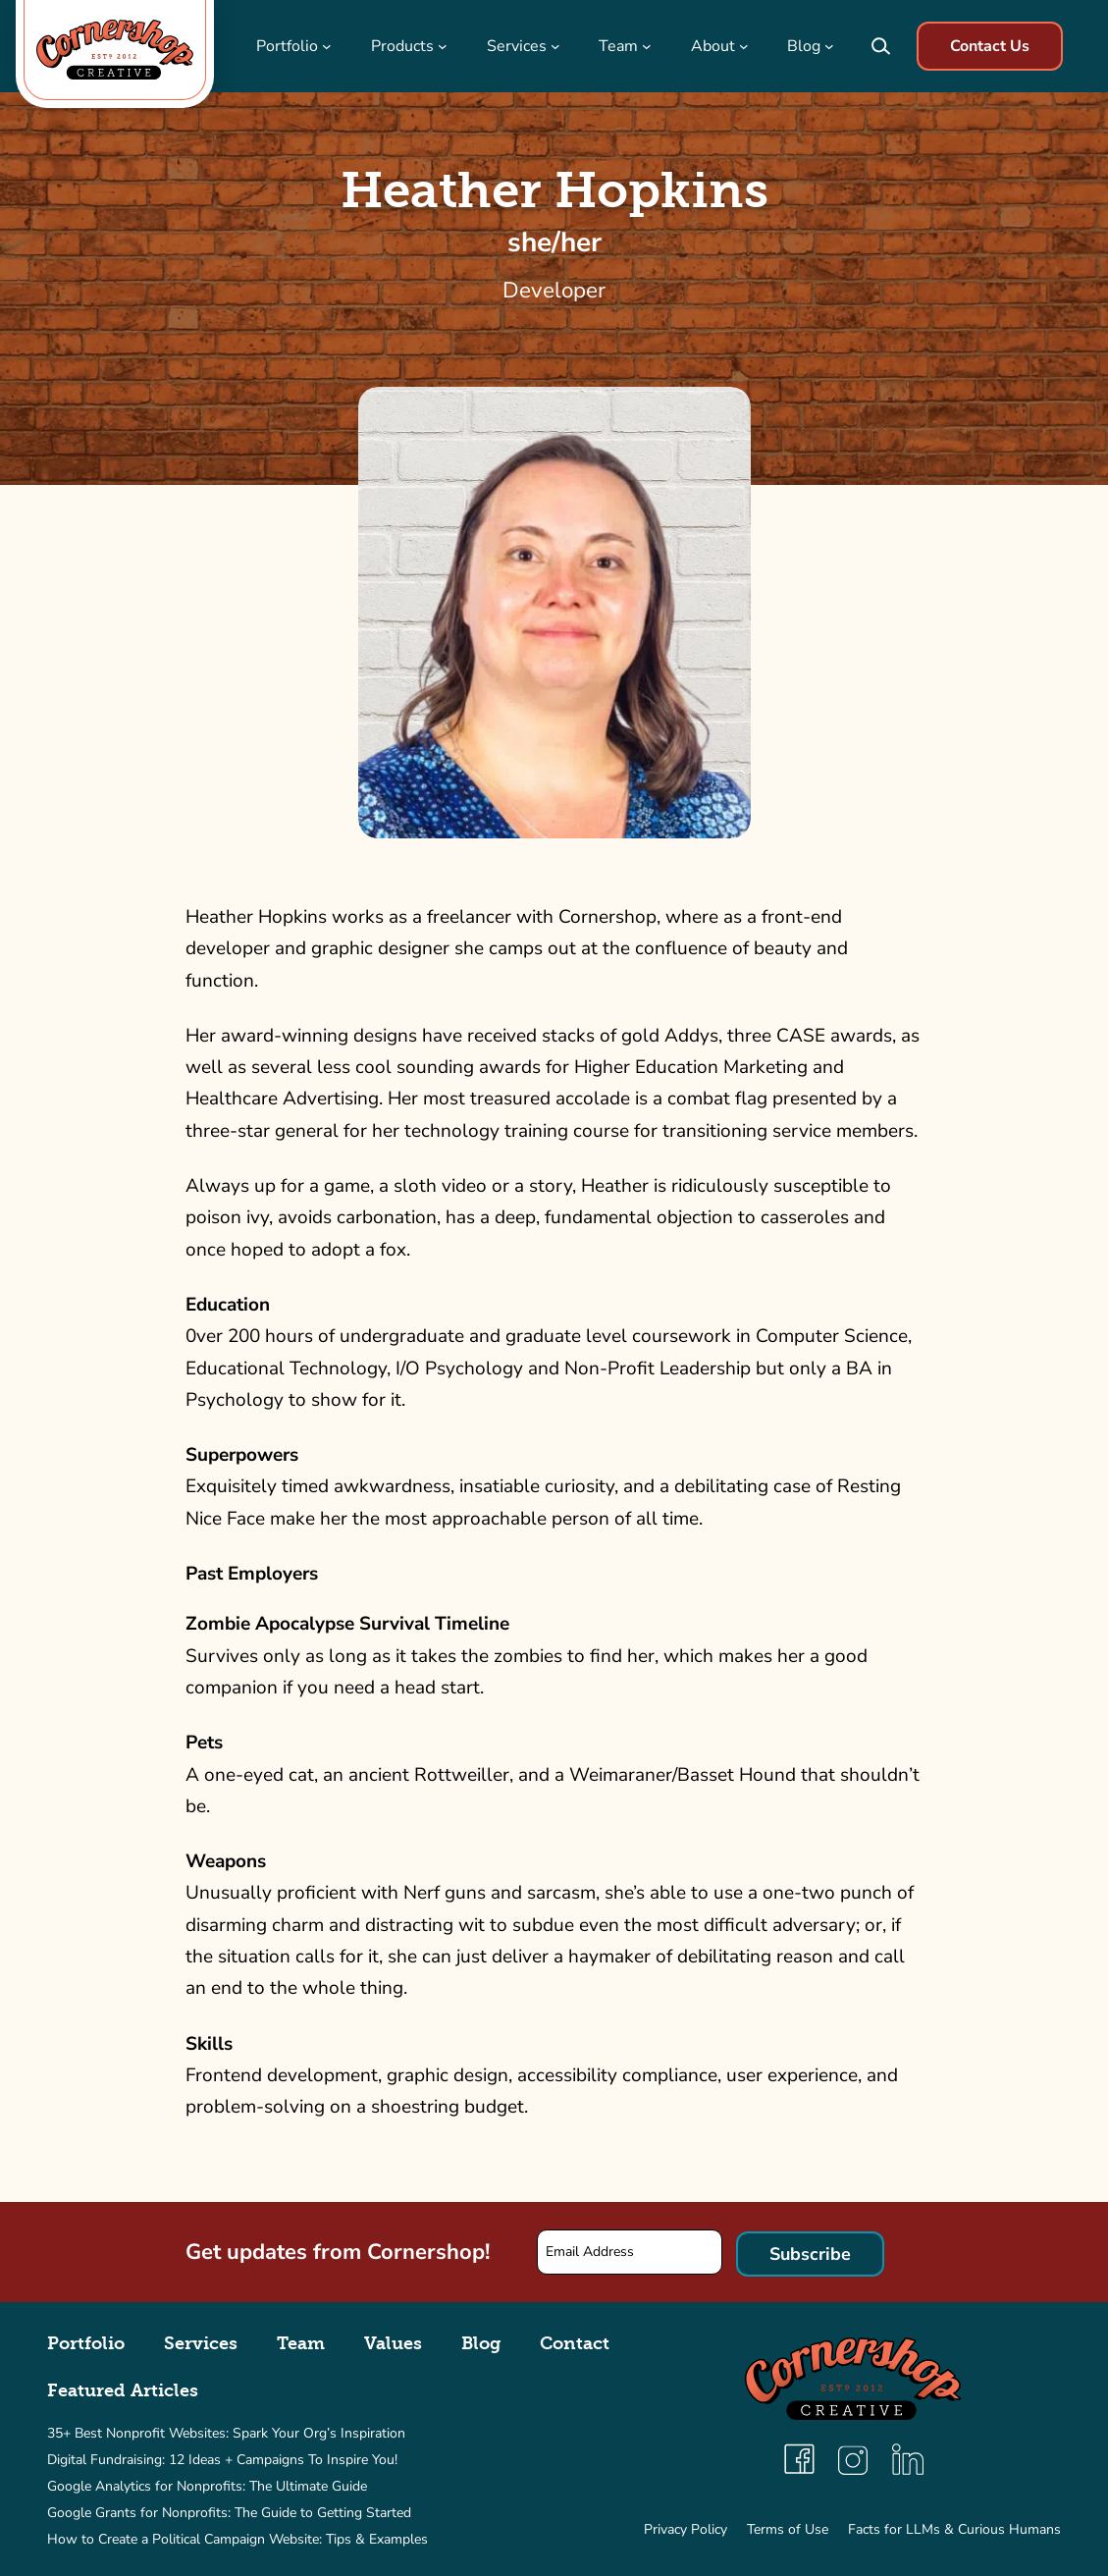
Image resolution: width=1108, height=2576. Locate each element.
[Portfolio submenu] (327, 46)
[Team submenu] (647, 46)
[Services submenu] (555, 46)
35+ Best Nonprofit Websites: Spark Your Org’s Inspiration (226, 2433)
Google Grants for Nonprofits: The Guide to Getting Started (229, 2512)
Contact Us (989, 46)
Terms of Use (787, 2529)
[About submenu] (744, 46)
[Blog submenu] (829, 46)
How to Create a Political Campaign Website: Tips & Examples (237, 2539)
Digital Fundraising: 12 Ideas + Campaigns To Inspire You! (222, 2459)
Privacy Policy (685, 2529)
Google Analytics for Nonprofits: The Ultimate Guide (207, 2486)
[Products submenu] (443, 46)
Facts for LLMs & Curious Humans (954, 2529)
